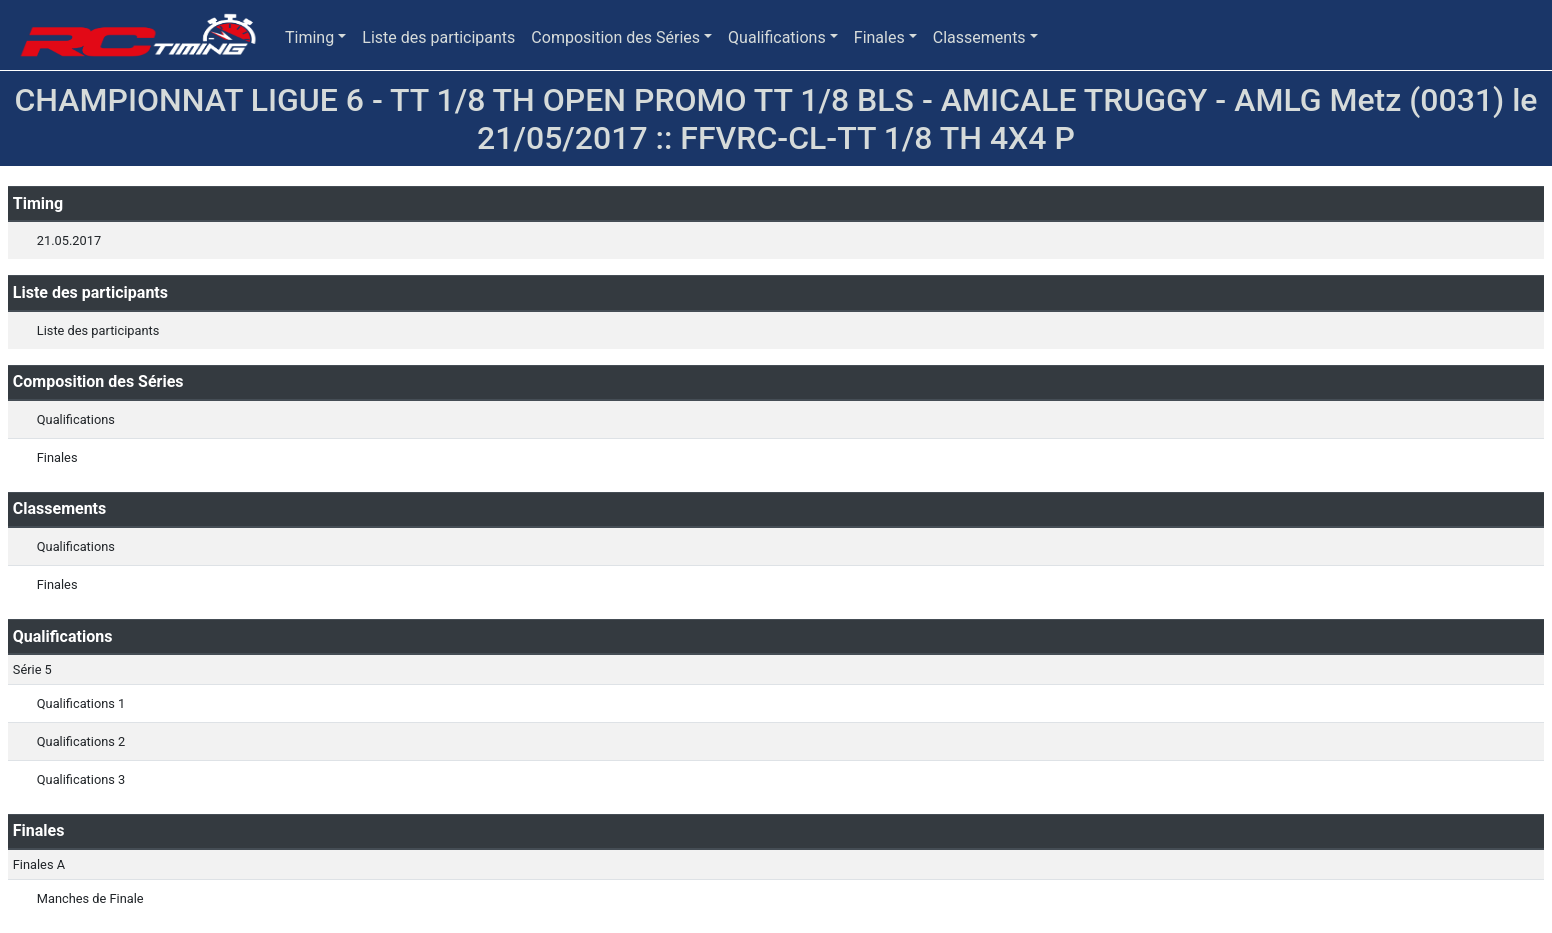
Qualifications (777, 37)
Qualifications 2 (81, 741)
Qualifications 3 (81, 779)
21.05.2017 (69, 240)
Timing (309, 37)
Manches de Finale (90, 898)
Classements (979, 37)
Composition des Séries (615, 37)
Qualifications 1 (81, 703)
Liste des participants (438, 37)
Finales (879, 37)
